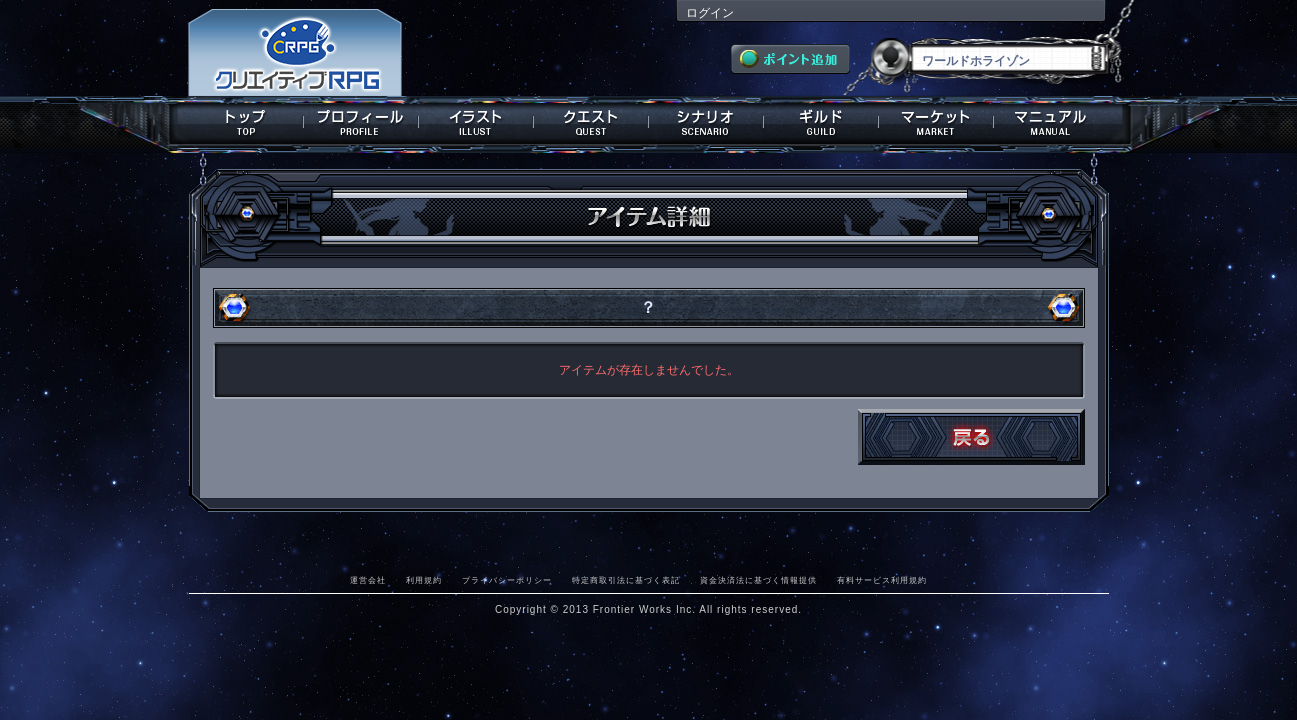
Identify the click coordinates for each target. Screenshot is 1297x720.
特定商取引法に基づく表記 (626, 580)
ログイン (710, 13)
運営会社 (368, 580)
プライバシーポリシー (507, 580)
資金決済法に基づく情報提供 (758, 580)
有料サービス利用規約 (882, 580)
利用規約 (424, 580)
